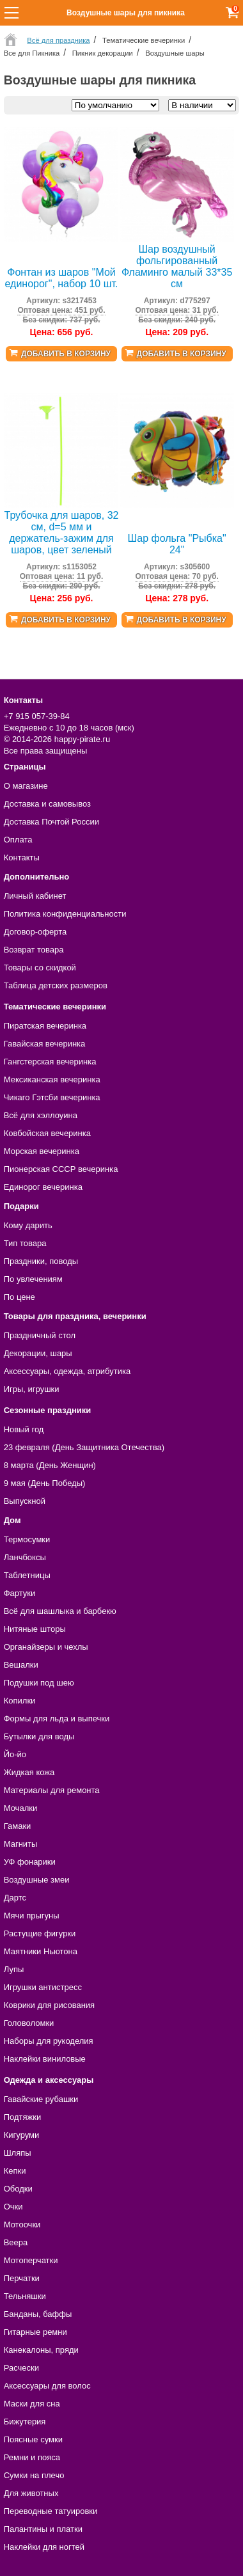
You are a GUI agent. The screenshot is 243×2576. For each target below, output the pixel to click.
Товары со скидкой (40, 967)
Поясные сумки (33, 2439)
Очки (13, 2206)
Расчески (21, 2368)
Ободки (18, 2188)
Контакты (22, 857)
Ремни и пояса (32, 2457)
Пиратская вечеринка (45, 1026)
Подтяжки (23, 2117)
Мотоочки (22, 2224)
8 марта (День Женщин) (50, 1465)
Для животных (31, 2493)
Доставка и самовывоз (47, 804)
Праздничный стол (39, 1335)
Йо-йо (15, 1754)
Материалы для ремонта (52, 1790)
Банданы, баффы (38, 2314)
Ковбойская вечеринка (47, 1133)
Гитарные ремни (35, 2332)
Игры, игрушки (31, 1389)
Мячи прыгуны (31, 1915)
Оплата (18, 839)
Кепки (15, 2171)
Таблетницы (27, 1575)
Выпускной (24, 1501)
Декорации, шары (38, 1353)
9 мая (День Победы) (45, 1483)
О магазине (26, 786)
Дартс (15, 1897)
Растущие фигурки (40, 1933)
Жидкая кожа (29, 1772)
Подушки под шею (39, 1682)
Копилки (20, 1700)
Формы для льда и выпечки (57, 1718)
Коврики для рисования (49, 2005)
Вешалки (21, 1665)
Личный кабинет (35, 896)
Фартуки (20, 1593)
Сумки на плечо (34, 2475)
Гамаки (17, 1826)
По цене (19, 1297)
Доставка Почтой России (51, 821)
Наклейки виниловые (45, 2059)
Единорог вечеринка (43, 1187)
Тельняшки (25, 2296)
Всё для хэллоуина (40, 1115)
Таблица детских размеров (55, 985)
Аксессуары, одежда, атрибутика (67, 1371)
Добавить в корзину (66, 353)
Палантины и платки (43, 2529)
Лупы (14, 1969)
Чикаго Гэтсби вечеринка (52, 1097)
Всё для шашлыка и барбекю (60, 1611)
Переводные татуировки (51, 2511)
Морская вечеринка (41, 1151)
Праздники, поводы (41, 1261)
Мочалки (20, 1808)
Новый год (24, 1429)
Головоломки (29, 2023)
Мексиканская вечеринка (52, 1079)
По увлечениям (33, 1279)
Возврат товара (34, 949)
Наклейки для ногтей (44, 2547)
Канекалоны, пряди (41, 2350)
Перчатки (22, 2278)
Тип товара (25, 1243)
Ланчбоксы (25, 1557)
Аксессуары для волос (47, 2385)
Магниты (21, 1844)
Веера (16, 2242)
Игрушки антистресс (43, 1987)
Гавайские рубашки (41, 2099)
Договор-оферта (35, 931)
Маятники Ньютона (40, 1951)
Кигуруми (22, 2135)
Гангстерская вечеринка (50, 1061)
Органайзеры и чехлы (46, 1647)
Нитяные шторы (35, 1629)
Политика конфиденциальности (65, 914)
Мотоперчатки (31, 2260)
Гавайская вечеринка (45, 1043)
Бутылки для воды (39, 1736)
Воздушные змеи (37, 1880)
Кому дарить (28, 1225)
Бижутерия (25, 2421)
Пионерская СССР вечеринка (61, 1169)
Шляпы (17, 2153)
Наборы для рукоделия (48, 2041)
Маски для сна (32, 2403)
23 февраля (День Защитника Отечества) (84, 1447)
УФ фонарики (30, 1862)
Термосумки (27, 1539)
